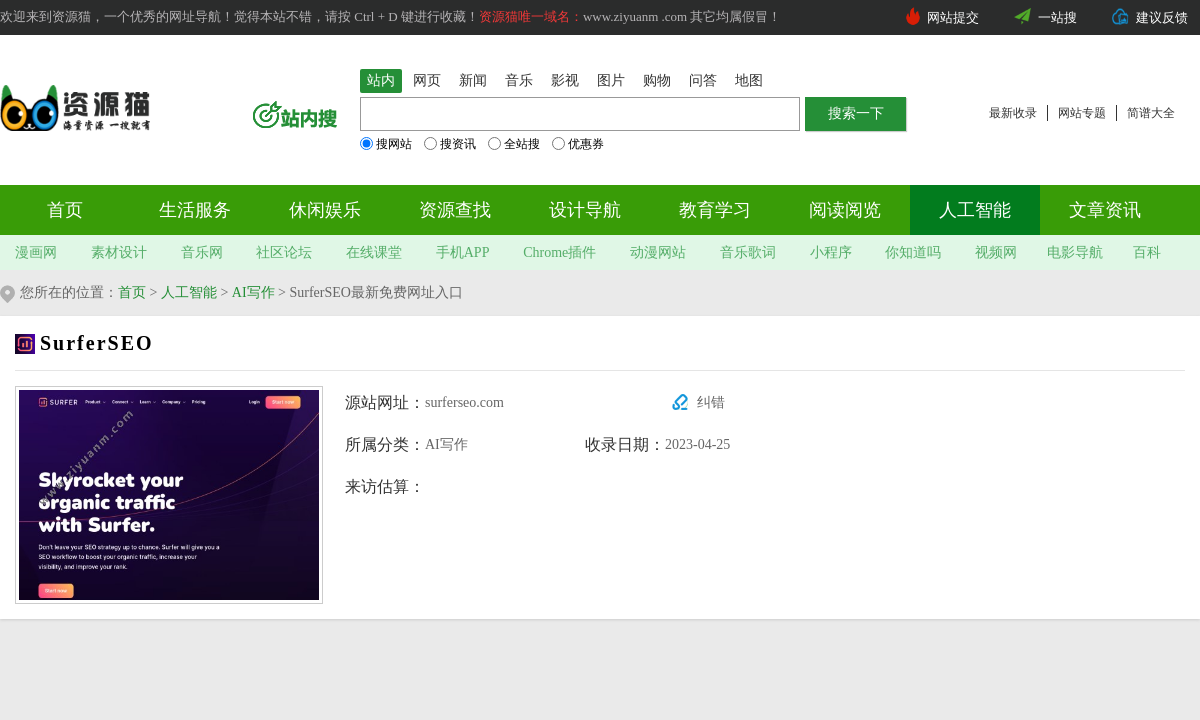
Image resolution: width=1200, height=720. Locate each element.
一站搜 (1057, 17)
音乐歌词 (748, 252)
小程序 (831, 252)
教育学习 (715, 210)
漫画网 (36, 252)
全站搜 (514, 144)
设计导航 (585, 210)
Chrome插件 (559, 252)
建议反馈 (1162, 17)
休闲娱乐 (325, 210)
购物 (657, 80)
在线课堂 (374, 252)
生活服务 (195, 210)
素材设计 (119, 252)
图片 (611, 80)
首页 (65, 210)
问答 (703, 80)
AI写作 (253, 292)
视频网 (996, 252)
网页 (427, 80)
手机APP (463, 252)
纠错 (711, 402)
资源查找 (455, 210)
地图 (749, 80)
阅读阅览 (845, 210)
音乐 (519, 80)
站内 (381, 80)
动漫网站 (658, 252)
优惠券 (578, 144)
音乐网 (202, 252)
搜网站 (386, 144)
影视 (565, 80)
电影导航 (1075, 252)
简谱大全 (1151, 113)
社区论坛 (284, 252)
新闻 (473, 80)
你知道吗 (913, 252)
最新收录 (1013, 113)
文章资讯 (1105, 210)
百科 (1147, 252)
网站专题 (1082, 113)
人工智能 (975, 210)
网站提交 (953, 17)
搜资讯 (450, 144)
